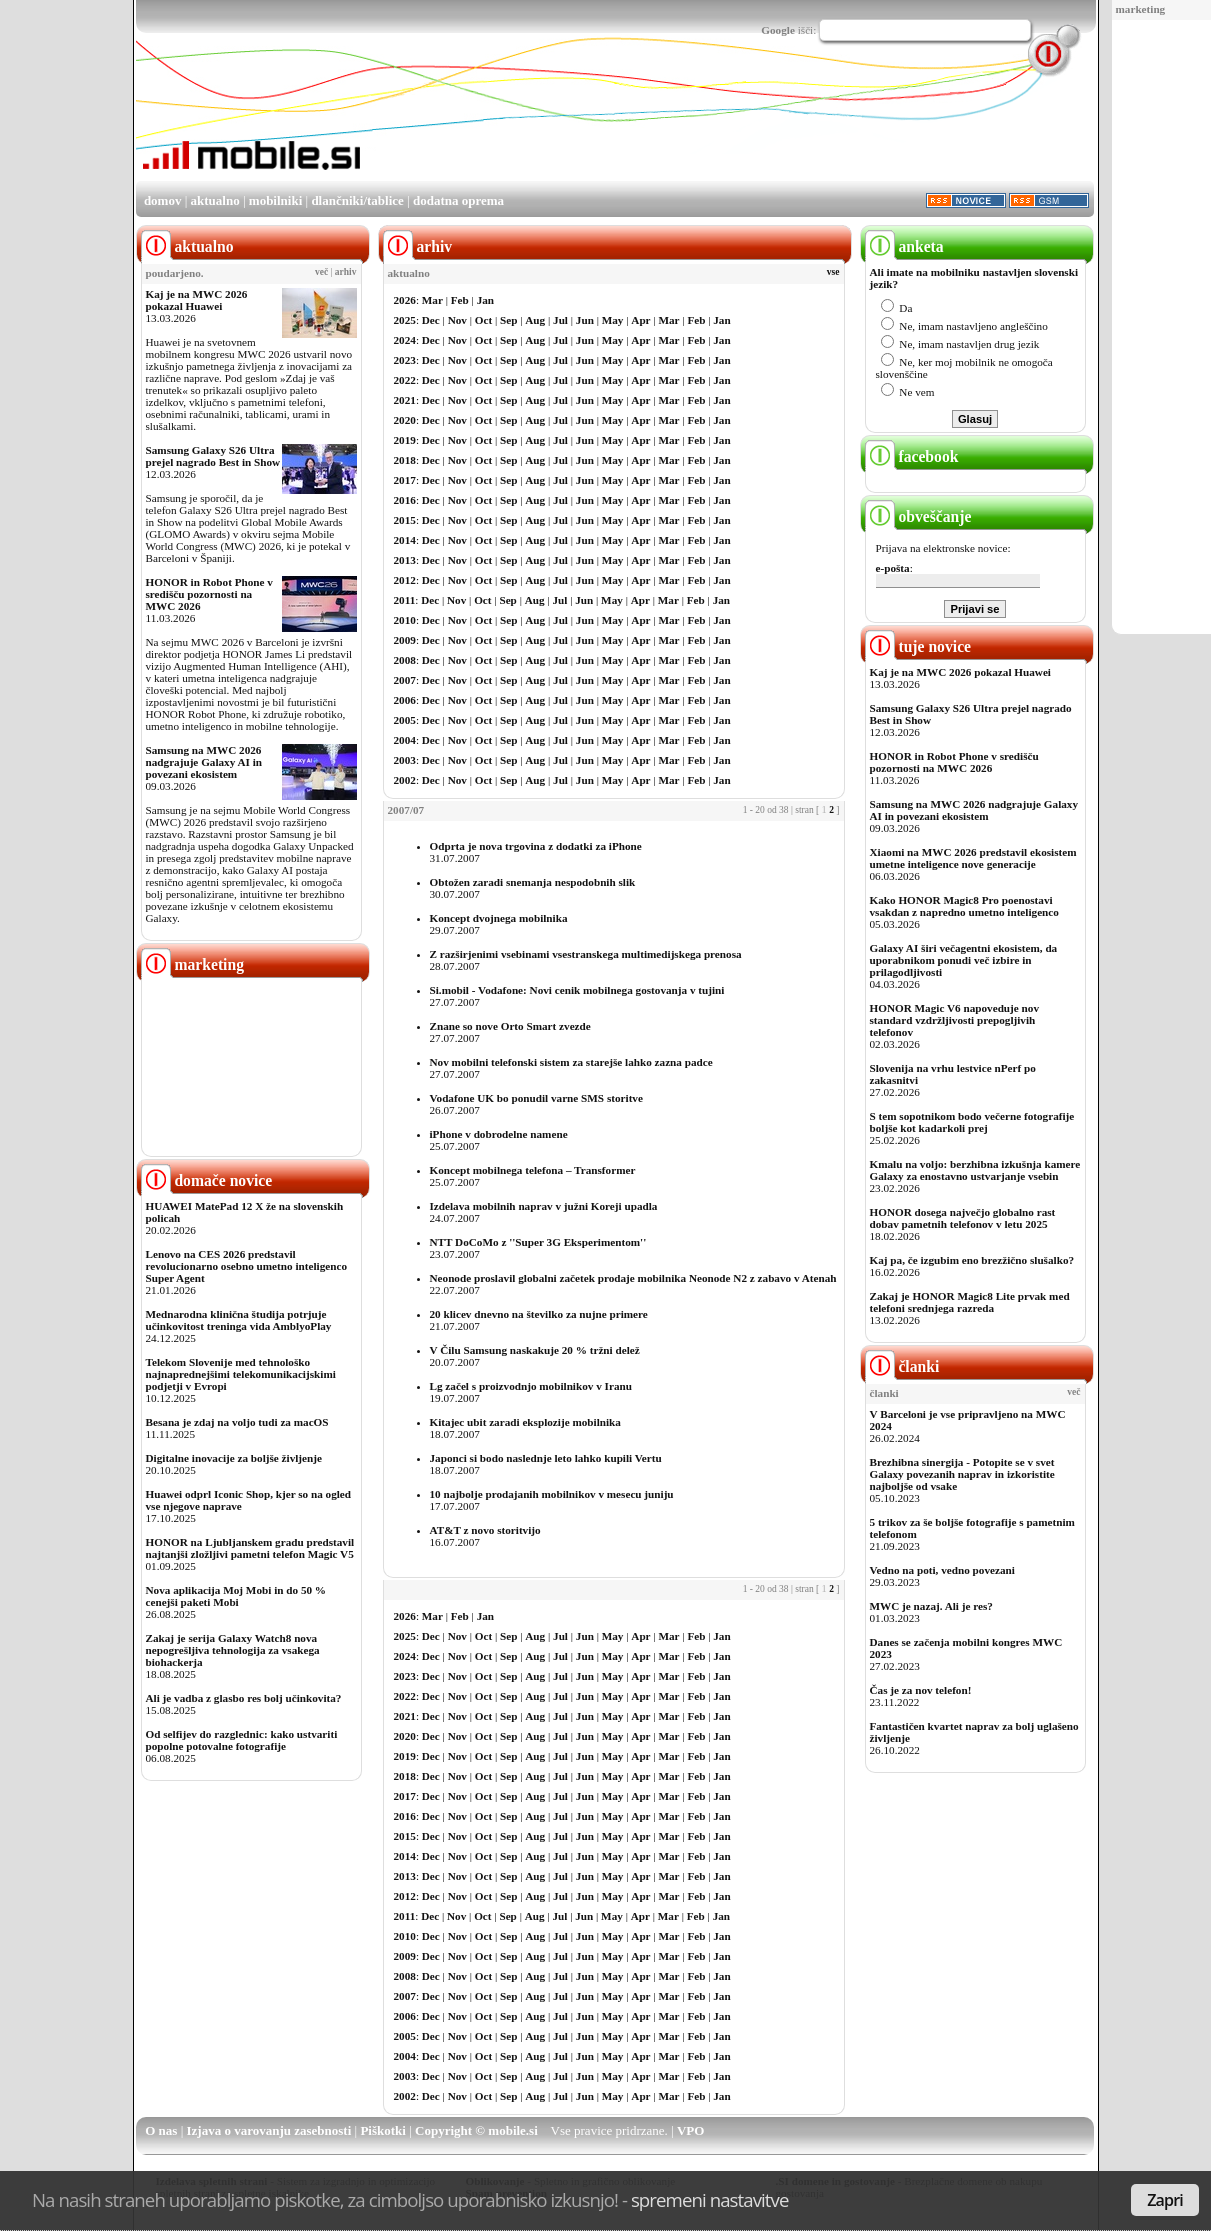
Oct (483, 320)
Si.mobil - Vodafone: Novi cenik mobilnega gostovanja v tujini (577, 990)
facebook (912, 456)
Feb (460, 300)
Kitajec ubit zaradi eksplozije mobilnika (525, 1422)
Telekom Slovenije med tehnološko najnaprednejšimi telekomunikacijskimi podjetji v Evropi (241, 1374)
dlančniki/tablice (357, 200)
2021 (405, 400)
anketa (904, 246)
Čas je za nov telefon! (921, 1690)
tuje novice (918, 646)
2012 (405, 580)
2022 (405, 380)
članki (902, 1366)
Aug (535, 320)
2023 (405, 360)
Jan (485, 300)
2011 (405, 600)
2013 (405, 560)
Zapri (1165, 2200)
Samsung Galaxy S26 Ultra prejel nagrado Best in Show (213, 456)
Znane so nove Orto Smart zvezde (510, 1026)
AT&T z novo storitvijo (485, 1530)
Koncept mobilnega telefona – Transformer (533, 1170)
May (613, 320)
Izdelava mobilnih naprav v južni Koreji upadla (544, 1206)
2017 (405, 480)
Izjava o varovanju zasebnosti (269, 2130)
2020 (405, 420)
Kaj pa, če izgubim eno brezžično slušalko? (972, 1260)
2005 (405, 720)
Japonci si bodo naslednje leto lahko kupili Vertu (546, 1458)
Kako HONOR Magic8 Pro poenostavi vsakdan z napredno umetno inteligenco (964, 906)
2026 (405, 300)
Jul (560, 320)
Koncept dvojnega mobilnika (499, 918)
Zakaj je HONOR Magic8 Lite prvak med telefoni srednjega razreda (970, 1302)
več (321, 272)
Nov (457, 320)
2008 (405, 660)
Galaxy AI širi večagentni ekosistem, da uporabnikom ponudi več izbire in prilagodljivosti (964, 960)
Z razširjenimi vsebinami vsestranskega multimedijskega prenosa (586, 954)
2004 (405, 740)
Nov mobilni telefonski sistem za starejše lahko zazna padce (571, 1062)
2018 (405, 460)
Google (778, 30)
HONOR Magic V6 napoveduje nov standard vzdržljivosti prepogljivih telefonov (954, 1020)
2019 (405, 440)
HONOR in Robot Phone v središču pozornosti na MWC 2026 (209, 594)
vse (833, 272)
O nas (161, 2130)
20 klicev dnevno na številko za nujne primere (539, 1314)
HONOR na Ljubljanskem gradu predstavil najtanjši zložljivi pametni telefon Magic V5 (250, 1548)
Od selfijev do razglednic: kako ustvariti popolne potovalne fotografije (242, 1740)
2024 (405, 340)
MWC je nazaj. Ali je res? (931, 1606)
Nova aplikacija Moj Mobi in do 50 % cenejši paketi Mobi (236, 1596)
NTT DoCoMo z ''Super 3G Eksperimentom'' (538, 1242)
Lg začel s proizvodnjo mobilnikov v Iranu (531, 1386)
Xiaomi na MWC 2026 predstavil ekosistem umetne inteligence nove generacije (973, 858)
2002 (405, 780)
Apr (640, 320)
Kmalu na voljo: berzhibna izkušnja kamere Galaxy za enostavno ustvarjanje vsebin (975, 1170)
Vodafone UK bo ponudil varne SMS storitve (536, 1098)
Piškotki (383, 2130)
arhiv (346, 272)
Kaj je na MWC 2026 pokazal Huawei (197, 300)
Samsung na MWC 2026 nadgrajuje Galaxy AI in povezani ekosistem (204, 762)
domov (163, 200)
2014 (405, 540)
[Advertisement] (730, 123)
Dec (431, 320)
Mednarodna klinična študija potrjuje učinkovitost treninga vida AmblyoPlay (239, 1320)
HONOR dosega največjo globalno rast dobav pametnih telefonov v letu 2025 (963, 1218)
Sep (508, 320)
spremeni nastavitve (710, 2199)
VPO (690, 2130)
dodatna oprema (458, 200)
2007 (405, 680)
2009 (405, 640)
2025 (405, 320)
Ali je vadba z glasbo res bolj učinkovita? (244, 1698)
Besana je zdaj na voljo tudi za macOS (237, 1422)
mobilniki (275, 200)
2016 (405, 500)
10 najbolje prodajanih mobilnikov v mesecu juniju (552, 1494)
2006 (405, 700)
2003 (405, 760)
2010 (405, 620)
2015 (405, 520)
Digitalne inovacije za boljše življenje (234, 1458)
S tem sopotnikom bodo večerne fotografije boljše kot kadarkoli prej (972, 1122)
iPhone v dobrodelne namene (499, 1134)
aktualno (215, 200)
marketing (1141, 9)
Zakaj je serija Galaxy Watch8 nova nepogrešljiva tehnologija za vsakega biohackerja (233, 1650)
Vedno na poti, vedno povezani (942, 1570)
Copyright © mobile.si (476, 2130)
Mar (432, 300)
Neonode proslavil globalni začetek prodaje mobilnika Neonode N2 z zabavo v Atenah (633, 1278)
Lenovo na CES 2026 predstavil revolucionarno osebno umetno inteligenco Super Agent (246, 1266)
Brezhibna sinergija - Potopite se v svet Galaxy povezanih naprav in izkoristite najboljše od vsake (962, 1474)
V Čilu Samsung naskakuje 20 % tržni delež (535, 1350)
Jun (585, 320)
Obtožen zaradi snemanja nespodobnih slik (533, 882)
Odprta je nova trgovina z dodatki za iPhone (536, 846)
